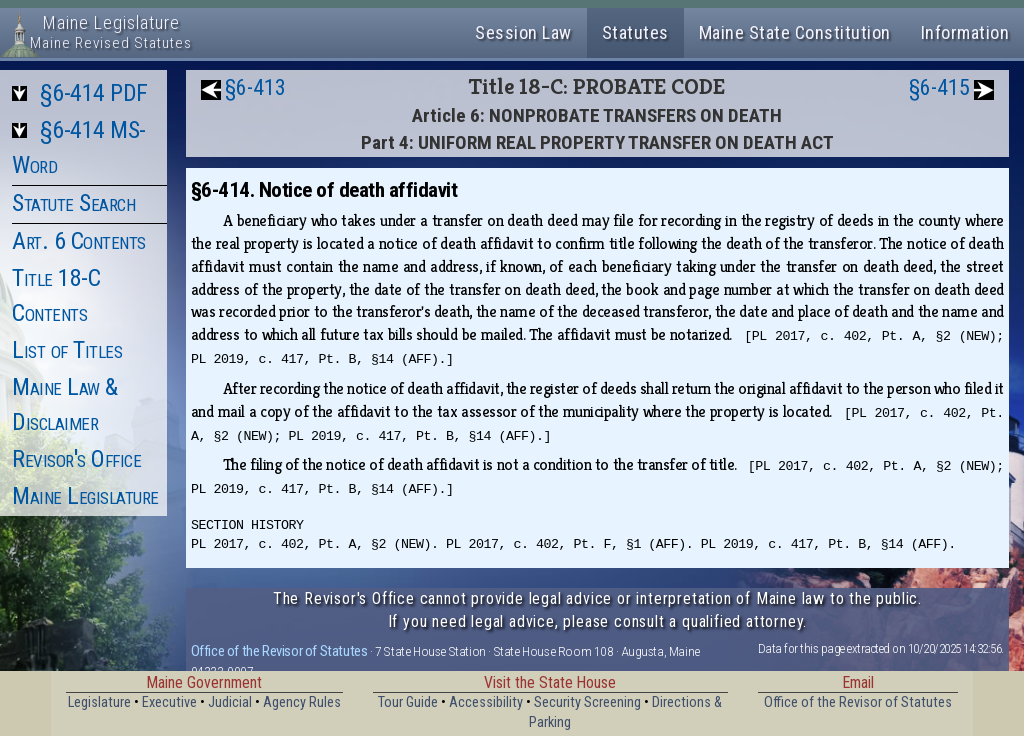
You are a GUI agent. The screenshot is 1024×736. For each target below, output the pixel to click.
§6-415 (939, 87)
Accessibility (486, 702)
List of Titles (67, 350)
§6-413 (255, 87)
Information (965, 32)
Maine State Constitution (795, 32)
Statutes (635, 32)
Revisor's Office (76, 459)
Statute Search (73, 203)
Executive (169, 702)
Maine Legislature (85, 496)
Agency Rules (302, 702)
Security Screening (587, 702)
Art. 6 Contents (79, 241)
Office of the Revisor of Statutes (279, 651)
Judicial (230, 702)
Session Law (523, 32)
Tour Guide (408, 702)
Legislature (99, 702)
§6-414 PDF (94, 93)
